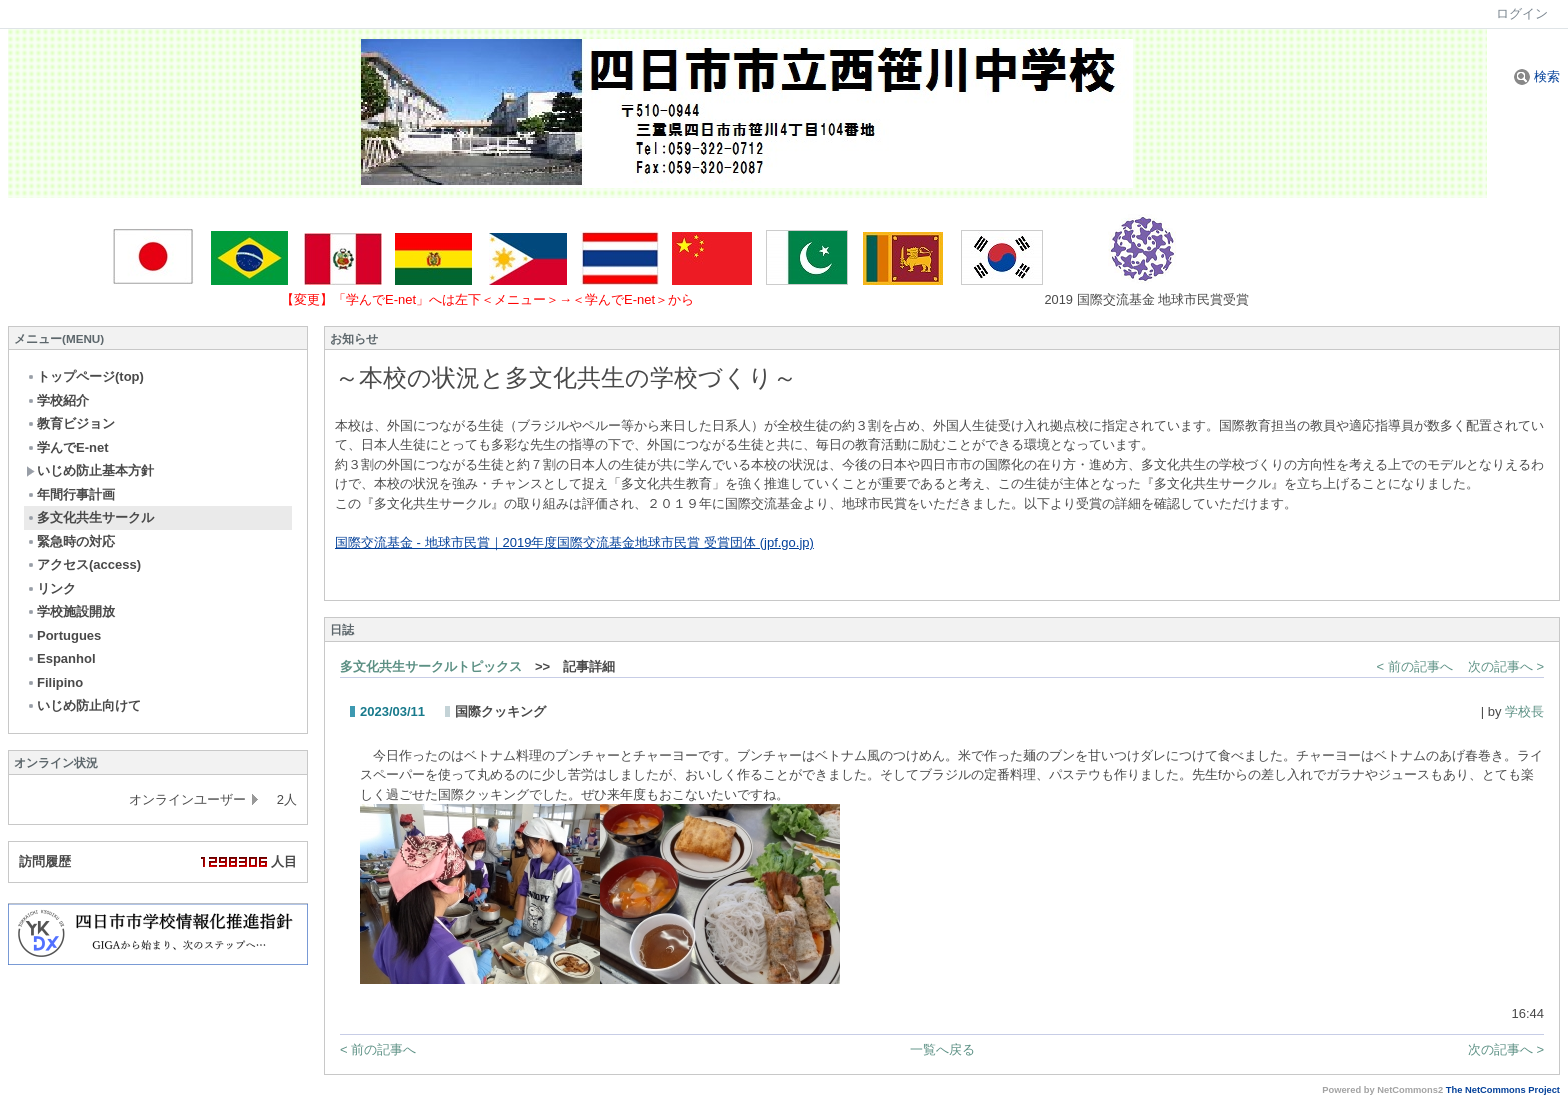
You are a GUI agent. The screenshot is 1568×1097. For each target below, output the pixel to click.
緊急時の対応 (70, 541)
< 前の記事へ (1415, 666)
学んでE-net (67, 447)
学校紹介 (57, 400)
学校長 (1524, 711)
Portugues (63, 635)
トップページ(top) (85, 376)
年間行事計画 (70, 494)
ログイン (1522, 13)
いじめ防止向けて (83, 705)
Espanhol (61, 658)
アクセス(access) (83, 564)
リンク (51, 588)
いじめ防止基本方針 (90, 470)
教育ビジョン (70, 423)
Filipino (54, 682)
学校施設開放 (70, 611)
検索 (1537, 76)
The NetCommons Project (1503, 1090)
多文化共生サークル (90, 517)
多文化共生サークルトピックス (431, 666)
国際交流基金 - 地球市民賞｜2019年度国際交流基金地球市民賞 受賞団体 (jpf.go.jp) (574, 542)
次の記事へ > (1506, 666)
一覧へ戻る (942, 1049)
